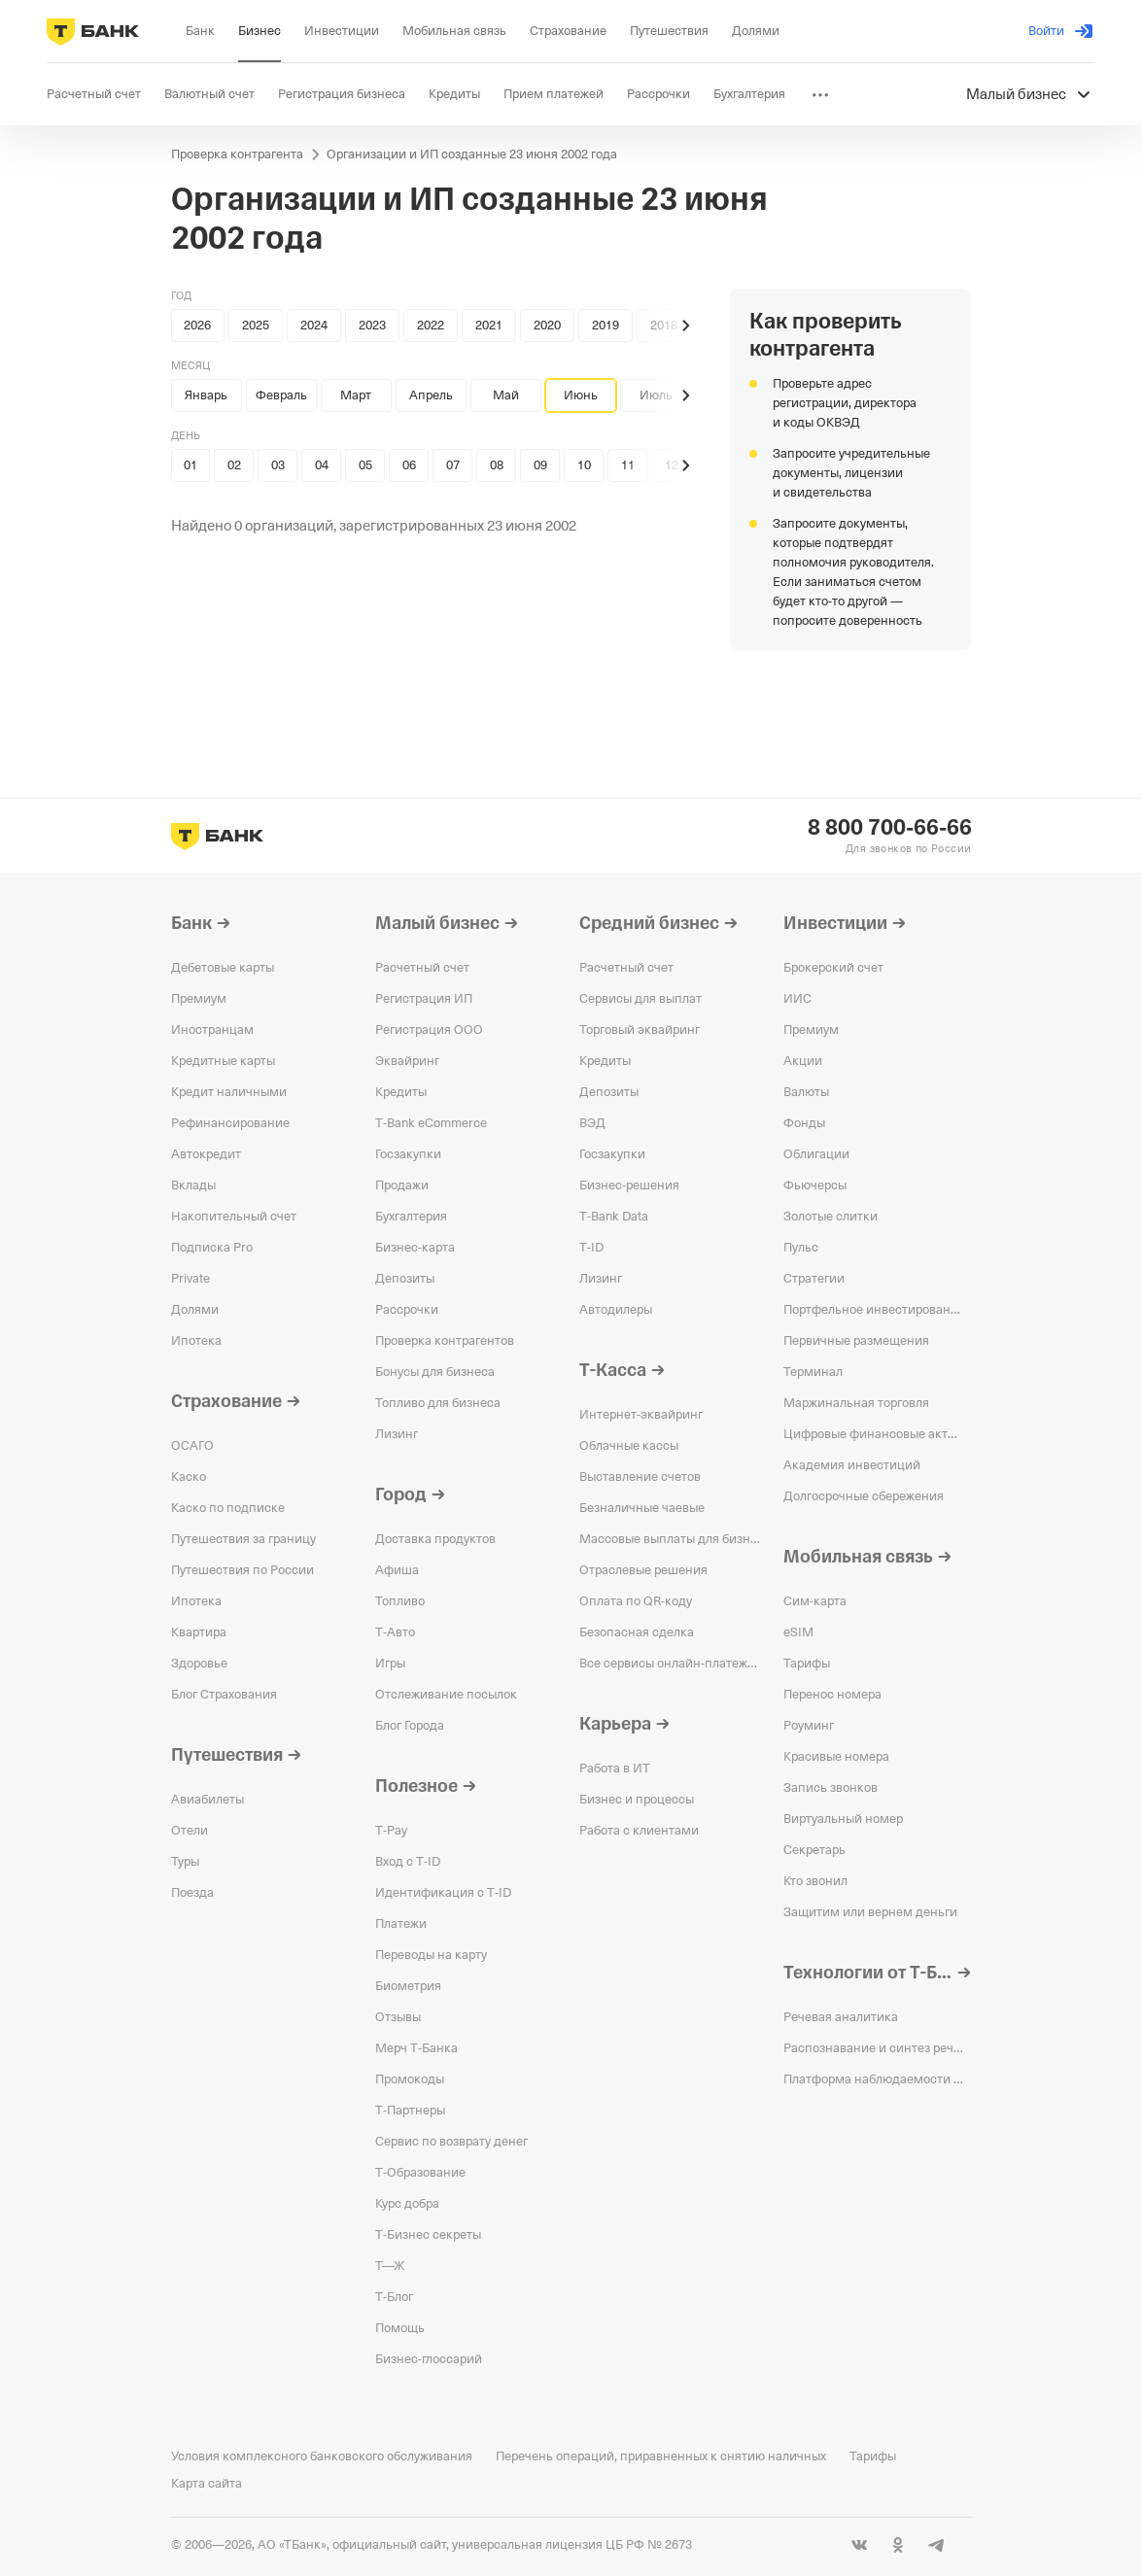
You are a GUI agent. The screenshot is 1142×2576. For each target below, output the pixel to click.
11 (628, 465)
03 (278, 465)
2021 (488, 325)
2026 (197, 325)
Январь (206, 395)
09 (540, 465)
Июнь (581, 395)
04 (322, 465)
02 (234, 465)
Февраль (281, 395)
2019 (605, 325)
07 (453, 465)
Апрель (431, 395)
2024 (314, 325)
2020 (547, 325)
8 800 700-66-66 (890, 827)
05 (365, 465)
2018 (663, 325)
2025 (255, 325)
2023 (372, 325)
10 (584, 465)
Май (506, 395)
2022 (430, 325)
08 (496, 465)
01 (190, 465)
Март (355, 395)
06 (409, 465)
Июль (656, 395)
